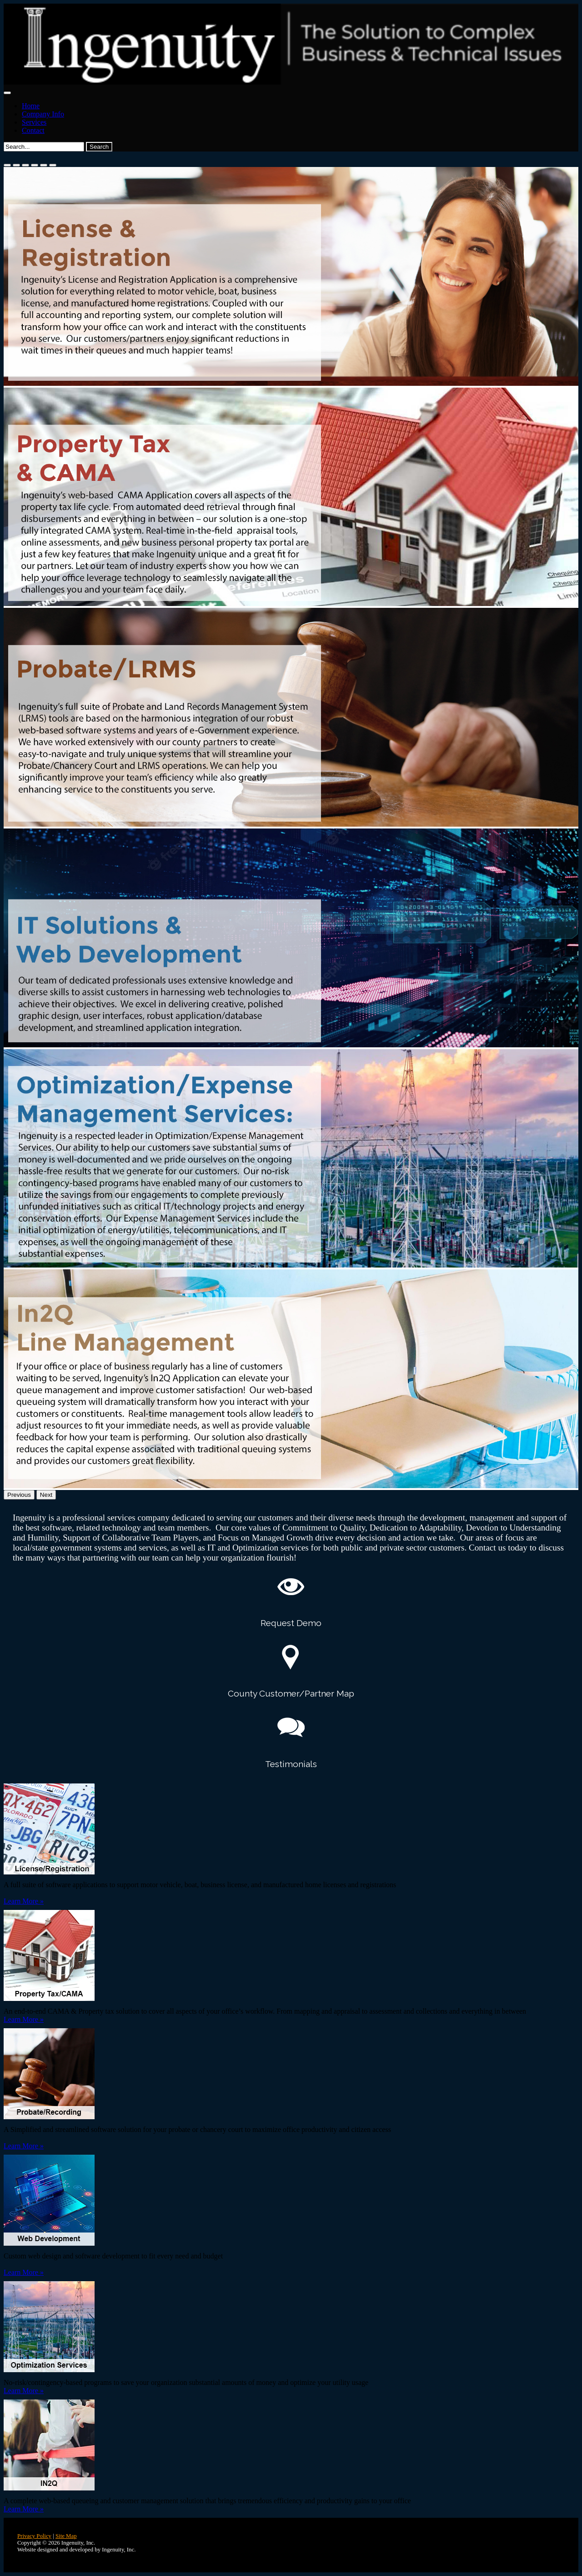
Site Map (66, 2536)
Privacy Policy (34, 2536)
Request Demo (291, 1623)
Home (31, 106)
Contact (33, 130)
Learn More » (24, 1901)
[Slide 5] (43, 165)
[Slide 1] (7, 165)
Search (99, 146)
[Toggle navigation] (7, 92)
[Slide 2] (16, 165)
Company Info (43, 114)
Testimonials (291, 1764)
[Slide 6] (52, 165)
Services (34, 122)
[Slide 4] (34, 165)
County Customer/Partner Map (291, 1693)
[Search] (44, 147)
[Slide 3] (25, 165)
